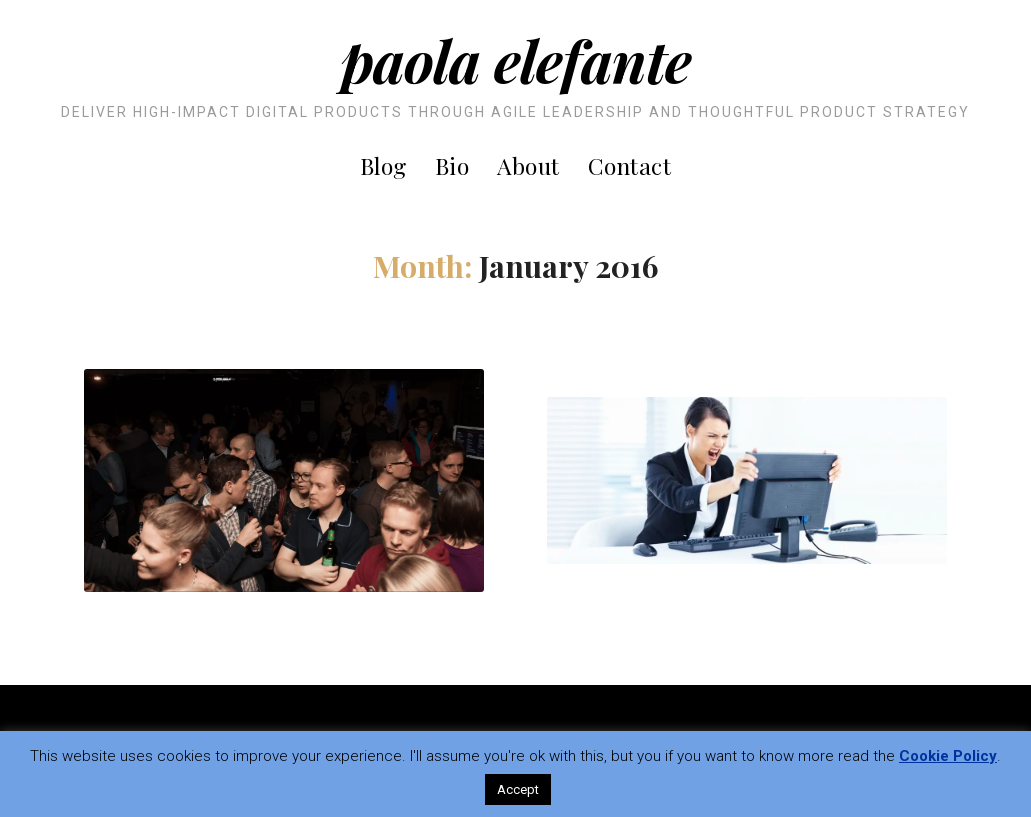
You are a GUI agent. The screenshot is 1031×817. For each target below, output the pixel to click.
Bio (452, 165)
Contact (630, 165)
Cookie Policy (948, 756)
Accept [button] (518, 789)
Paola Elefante (516, 60)
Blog (383, 165)
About (528, 165)
